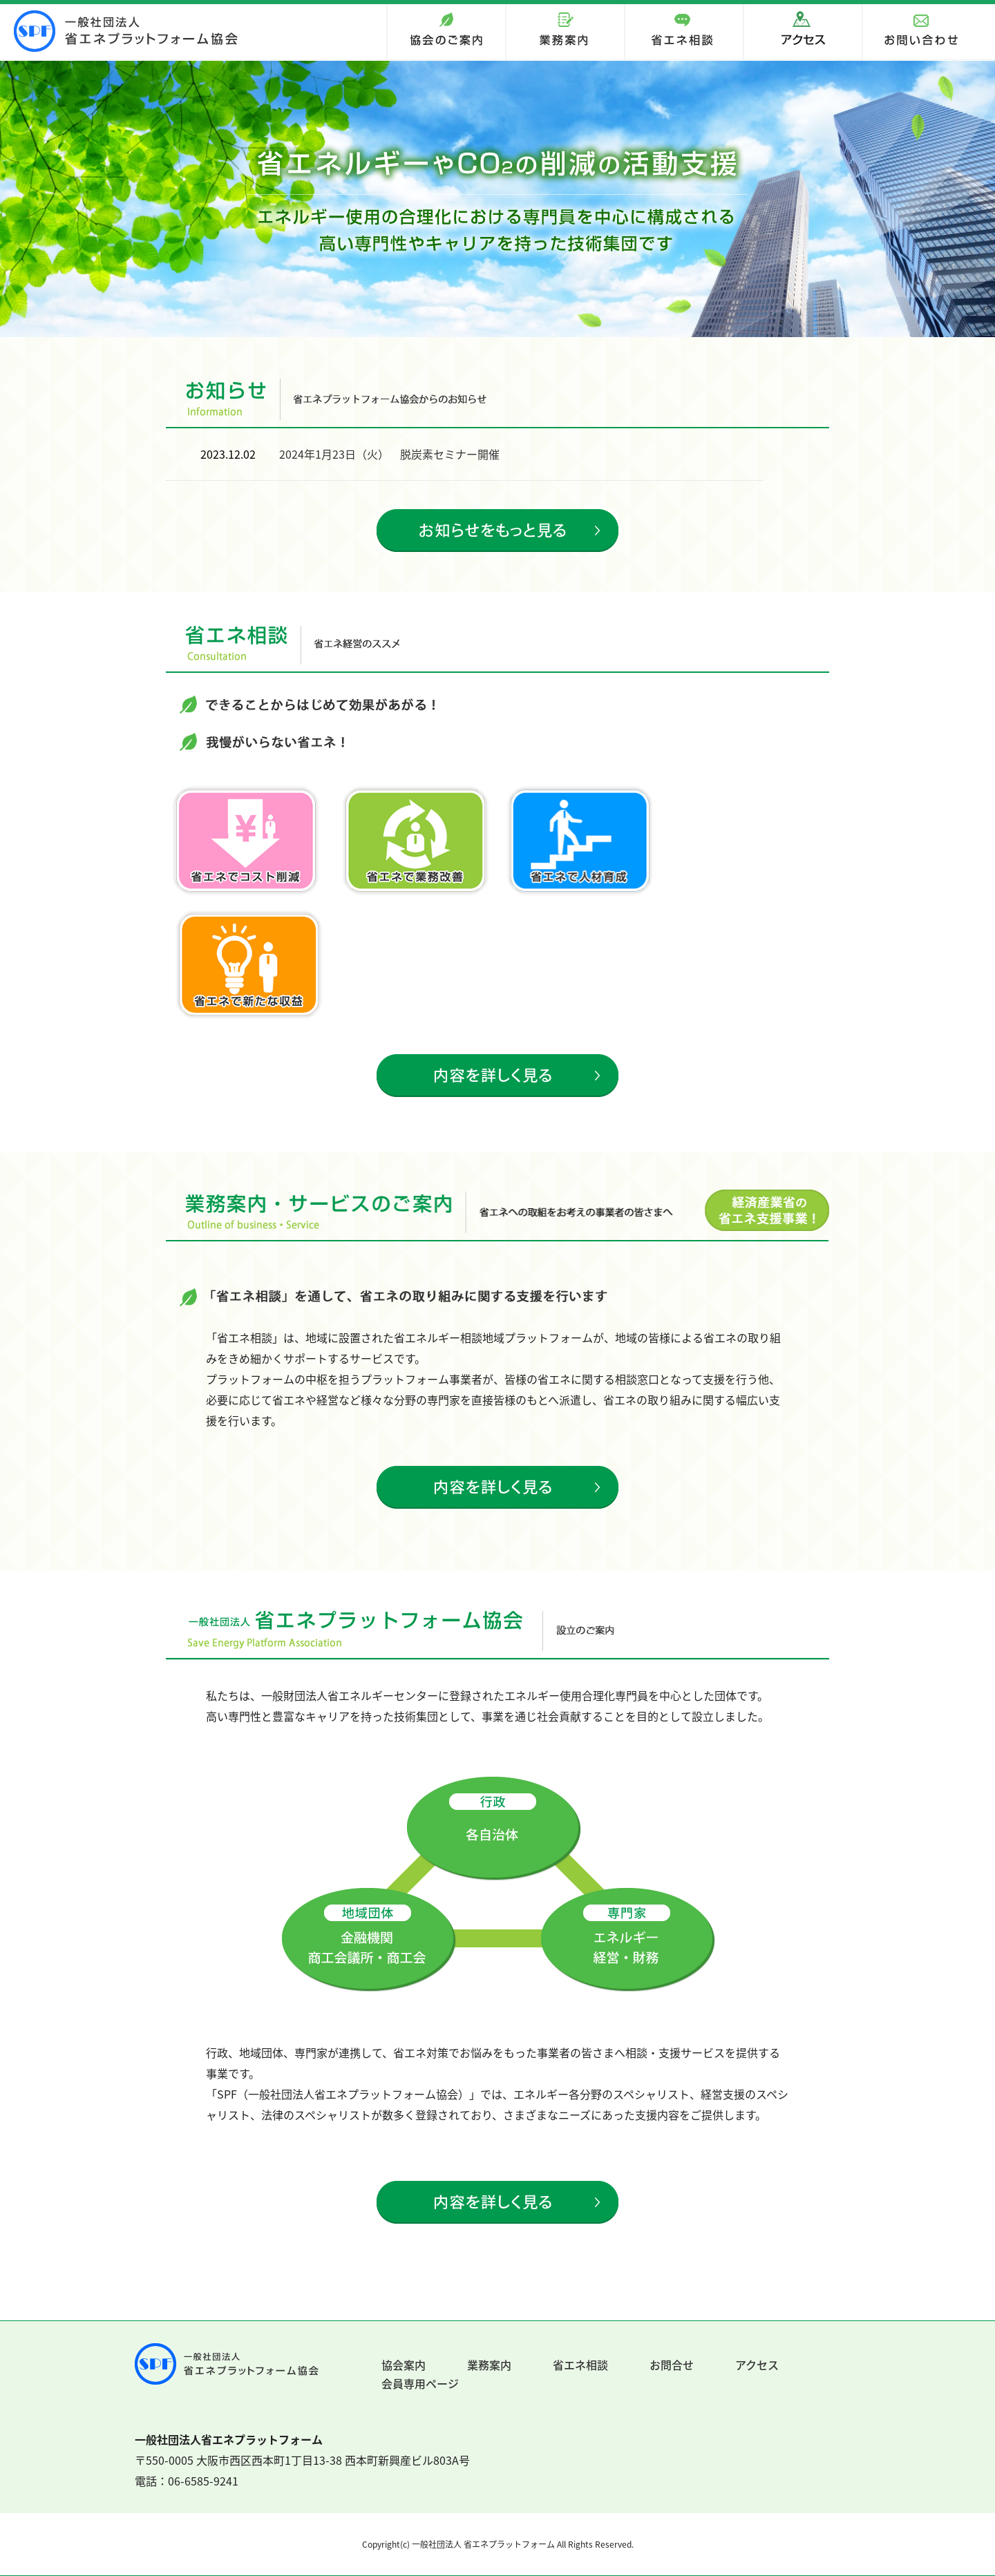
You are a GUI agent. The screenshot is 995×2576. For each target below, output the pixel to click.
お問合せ (672, 2364)
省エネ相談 (580, 2364)
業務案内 (489, 2364)
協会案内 (403, 2364)
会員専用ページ (420, 2383)
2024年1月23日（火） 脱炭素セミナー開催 (389, 454)
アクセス (757, 2364)
